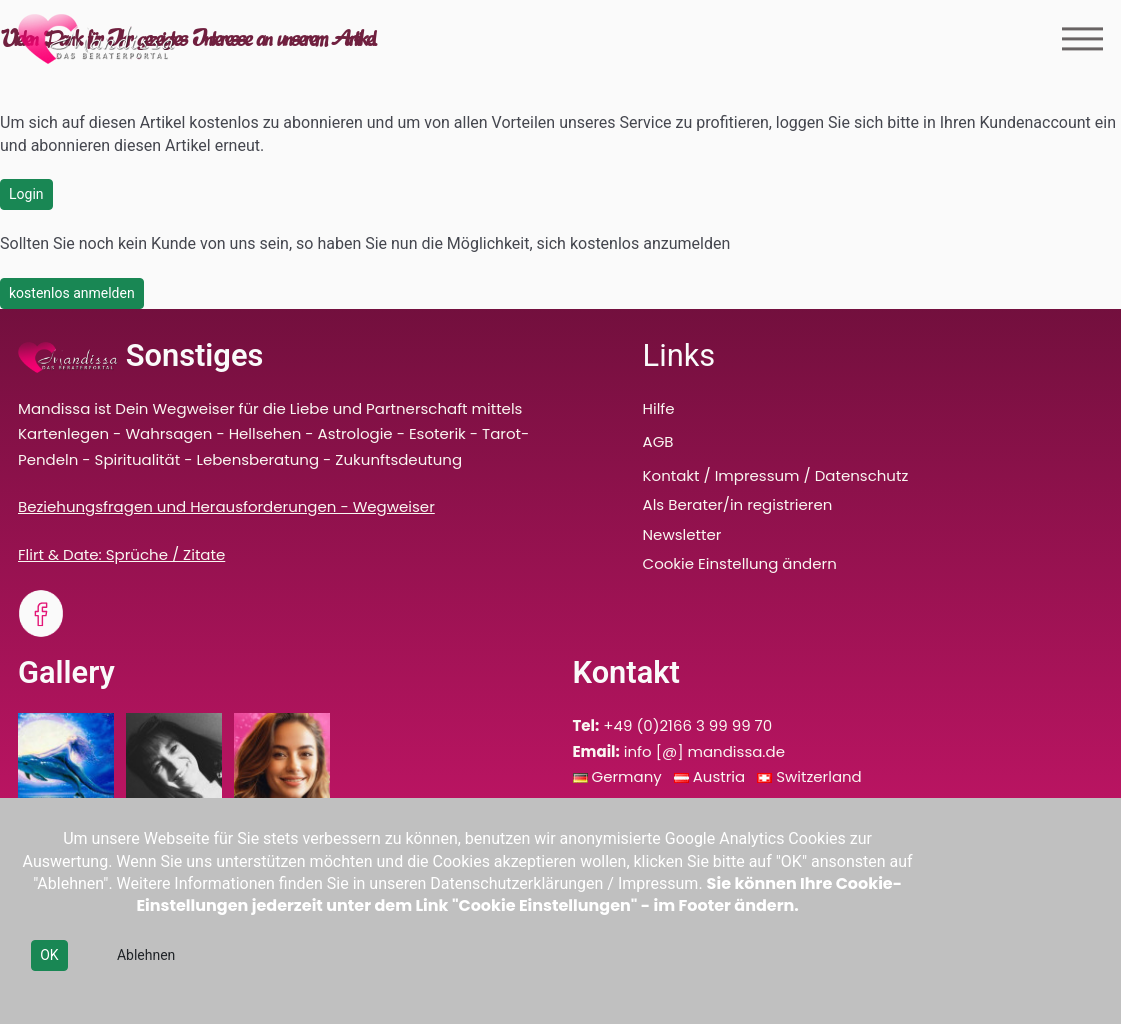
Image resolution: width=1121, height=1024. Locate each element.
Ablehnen (146, 955)
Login (26, 194)
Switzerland (819, 776)
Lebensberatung (257, 459)
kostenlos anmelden (72, 293)
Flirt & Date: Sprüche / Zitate (121, 554)
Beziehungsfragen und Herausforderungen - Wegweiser (226, 506)
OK (49, 955)
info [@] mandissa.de (704, 751)
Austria (721, 776)
